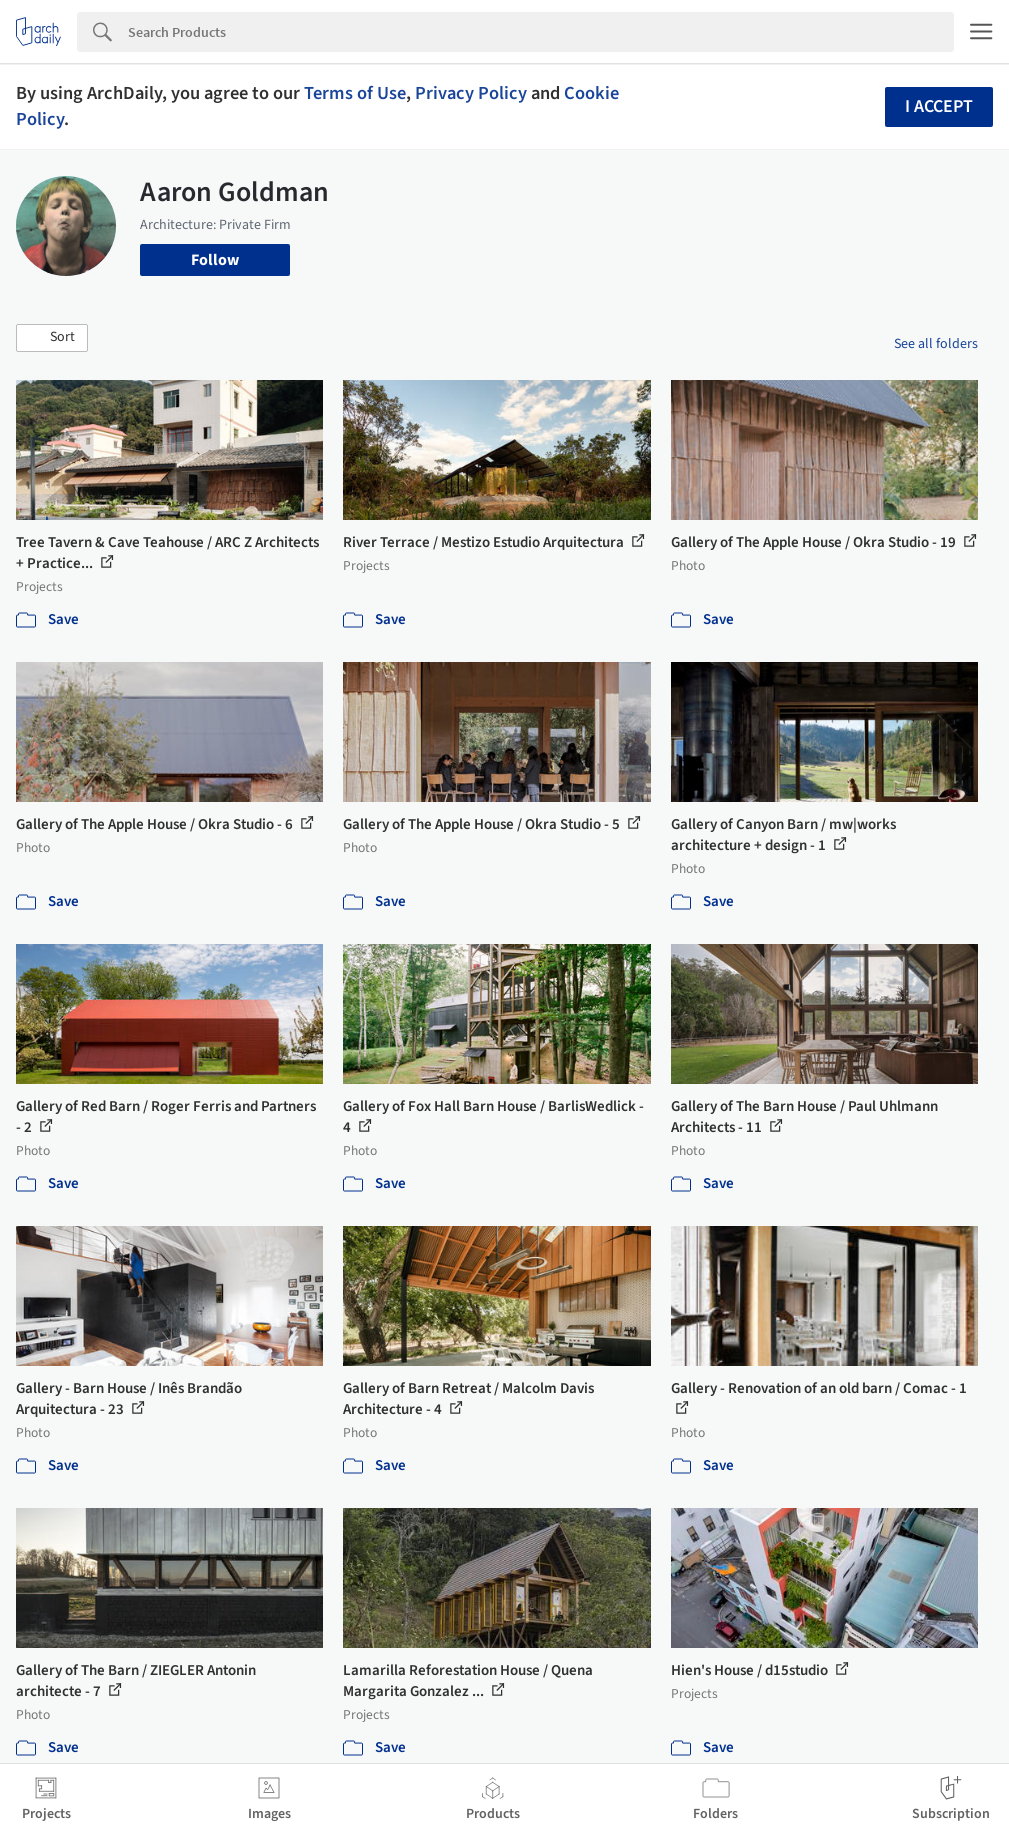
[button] (52, 338)
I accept (939, 106)
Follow (215, 260)
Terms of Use (355, 93)
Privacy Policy (471, 93)
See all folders (936, 344)
